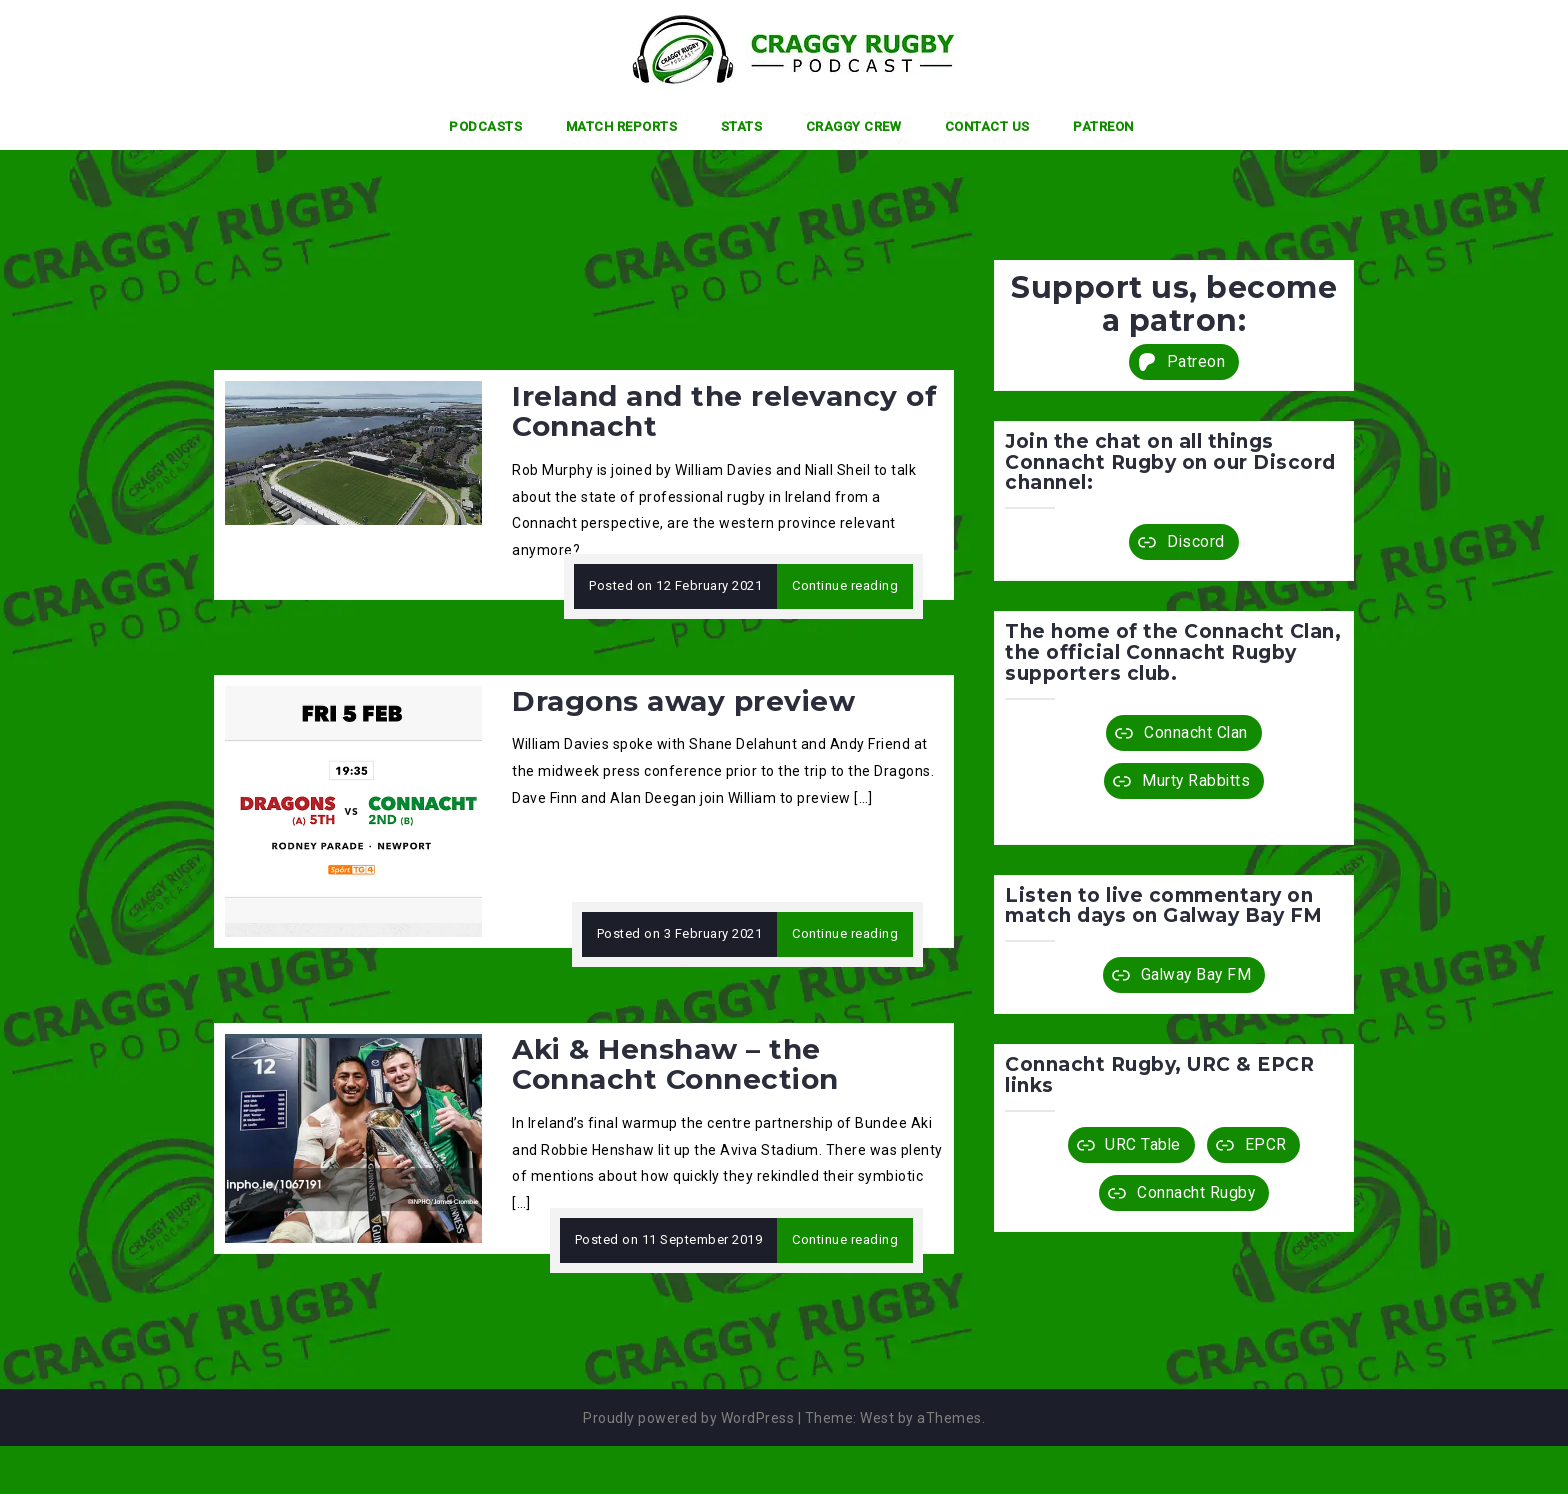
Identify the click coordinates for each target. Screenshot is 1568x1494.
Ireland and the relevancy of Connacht (724, 411)
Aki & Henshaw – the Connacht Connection (675, 1064)
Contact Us (987, 126)
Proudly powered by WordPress (688, 1418)
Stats (742, 126)
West (877, 1418)
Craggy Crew (854, 126)
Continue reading (845, 585)
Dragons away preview (683, 701)
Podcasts (485, 126)
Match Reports (622, 126)
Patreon (1103, 126)
